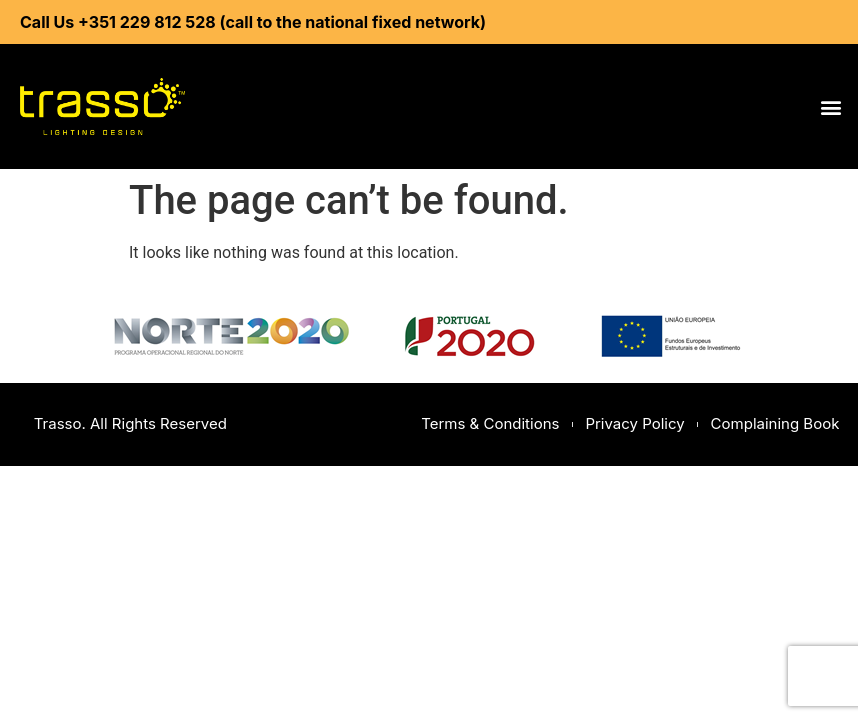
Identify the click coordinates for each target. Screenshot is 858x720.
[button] (831, 106)
